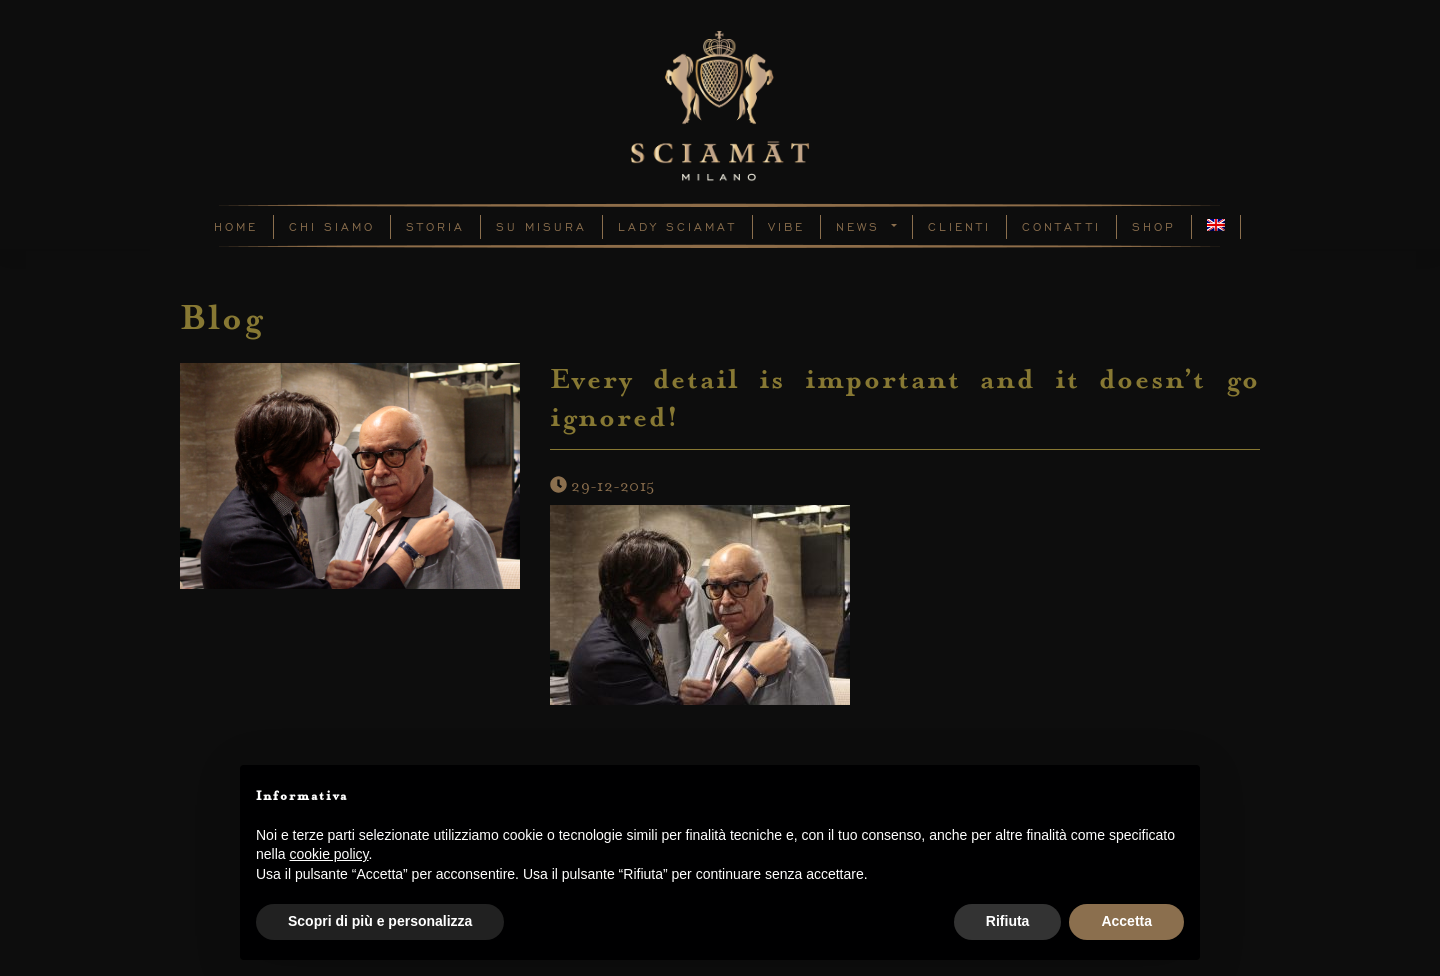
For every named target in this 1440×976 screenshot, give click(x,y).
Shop (1154, 226)
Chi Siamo (332, 226)
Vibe (786, 226)
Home (236, 226)
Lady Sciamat (677, 226)
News (861, 226)
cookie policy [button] (328, 854)
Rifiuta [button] (1008, 921)
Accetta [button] (1126, 921)
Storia (435, 226)
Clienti (959, 226)
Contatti (1061, 226)
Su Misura (541, 226)
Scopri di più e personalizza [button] (380, 921)
